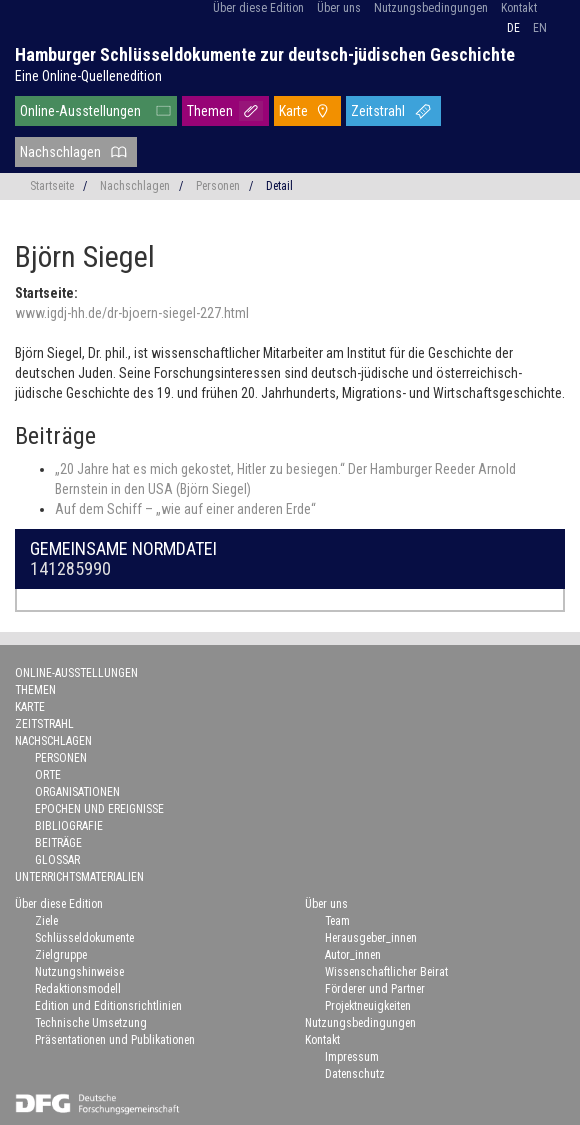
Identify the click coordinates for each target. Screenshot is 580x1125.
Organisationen (77, 792)
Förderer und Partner (375, 989)
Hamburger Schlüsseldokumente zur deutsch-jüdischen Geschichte (265, 54)
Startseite (52, 186)
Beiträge (58, 843)
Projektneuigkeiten (368, 1006)
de (513, 28)
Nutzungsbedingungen (431, 8)
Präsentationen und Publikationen (115, 1040)
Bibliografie (69, 826)
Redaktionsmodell (78, 989)
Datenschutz (355, 1074)
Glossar (57, 860)
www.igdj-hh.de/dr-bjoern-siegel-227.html (132, 313)
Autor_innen (353, 955)
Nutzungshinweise (79, 972)
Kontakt (519, 8)
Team (337, 921)
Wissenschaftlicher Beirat (386, 972)
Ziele (46, 921)
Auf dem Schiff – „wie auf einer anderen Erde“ (185, 509)
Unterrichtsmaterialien (79, 877)
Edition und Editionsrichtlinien (108, 1006)
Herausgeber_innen (371, 938)
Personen (218, 186)
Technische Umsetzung (91, 1023)
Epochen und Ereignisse (99, 809)
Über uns (339, 8)
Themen (210, 111)
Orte (48, 775)
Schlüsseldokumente (84, 938)
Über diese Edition (258, 8)
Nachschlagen (60, 152)
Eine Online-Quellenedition (88, 76)
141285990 (70, 568)
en (540, 28)
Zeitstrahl (378, 111)
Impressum (352, 1057)
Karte (293, 111)
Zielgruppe (61, 955)
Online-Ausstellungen (80, 111)
